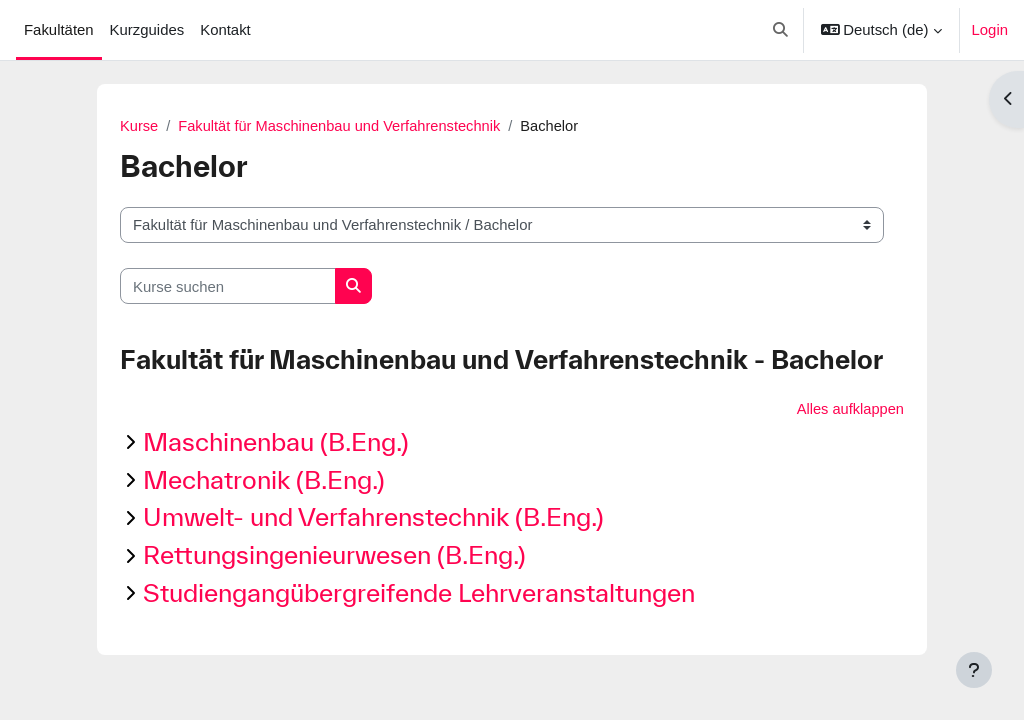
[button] (780, 30)
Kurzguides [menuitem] (147, 29)
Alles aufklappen (849, 409)
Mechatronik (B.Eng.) (264, 479)
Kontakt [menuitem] (225, 29)
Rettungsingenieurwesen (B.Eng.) (334, 555)
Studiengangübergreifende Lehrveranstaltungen (419, 593)
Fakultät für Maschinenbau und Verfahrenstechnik (343, 126)
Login (990, 29)
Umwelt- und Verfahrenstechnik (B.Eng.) (373, 517)
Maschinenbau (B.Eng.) (276, 442)
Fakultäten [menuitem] (59, 29)
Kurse (139, 126)
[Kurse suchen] (228, 286)
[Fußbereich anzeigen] (974, 670)
